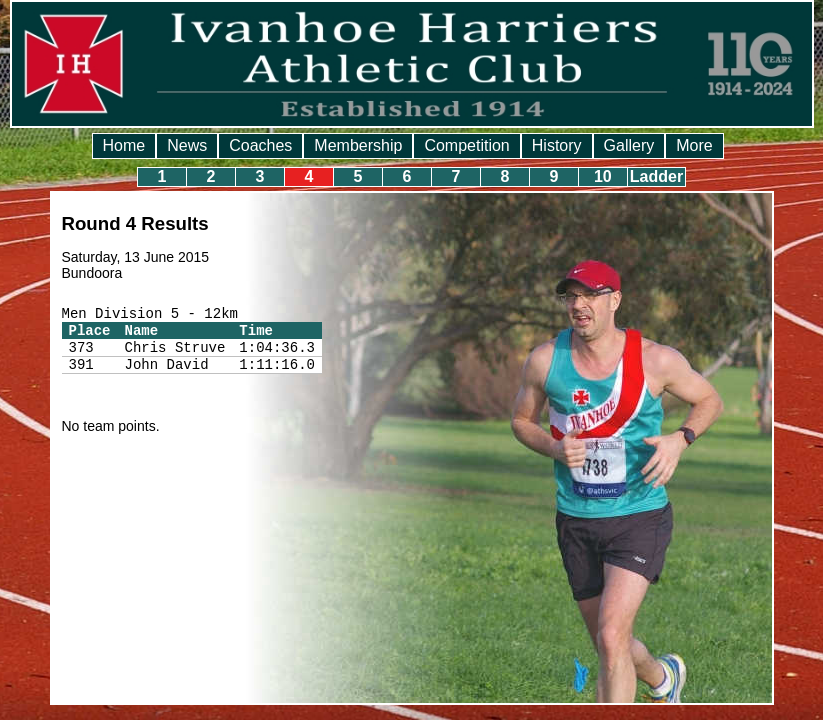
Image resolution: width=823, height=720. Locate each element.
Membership (358, 145)
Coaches (260, 145)
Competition (466, 145)
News (187, 145)
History (557, 145)
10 (603, 176)
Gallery (629, 145)
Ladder (656, 176)
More (694, 145)
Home (124, 145)
